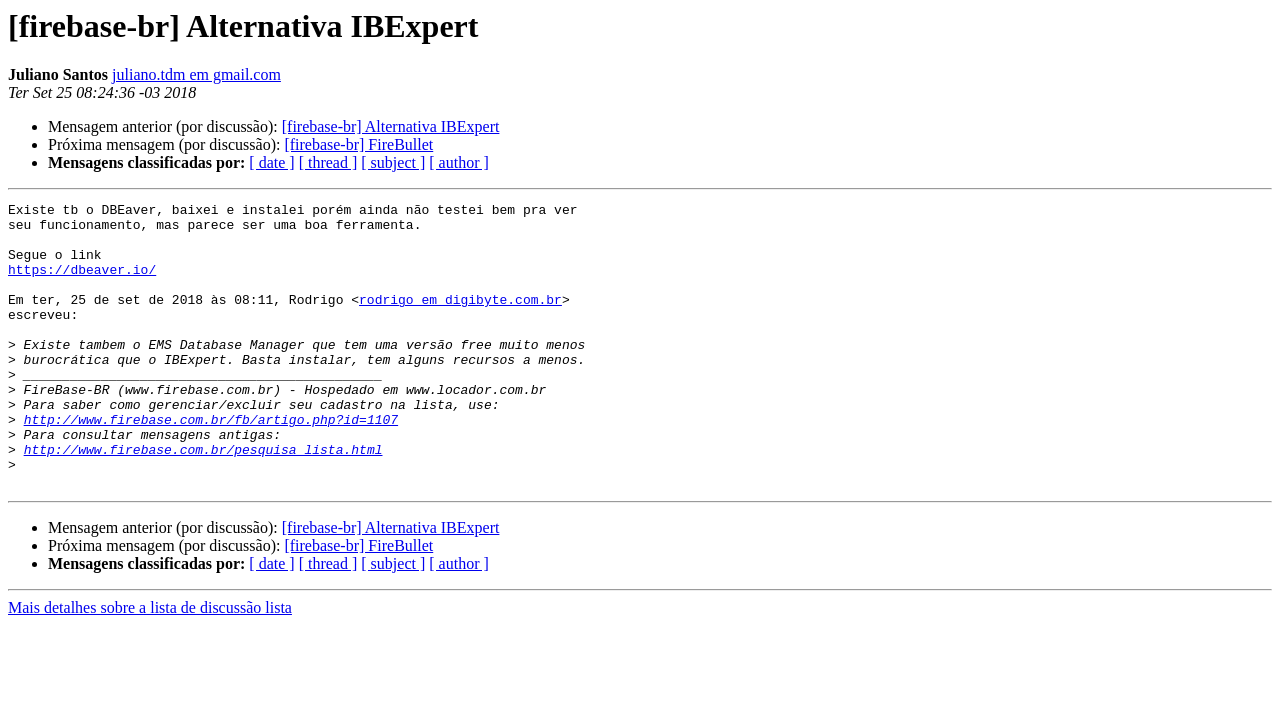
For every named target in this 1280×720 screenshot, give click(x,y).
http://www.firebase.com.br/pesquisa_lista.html (203, 500)
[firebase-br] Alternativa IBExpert (391, 126)
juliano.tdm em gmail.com (196, 74)
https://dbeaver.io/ (82, 284)
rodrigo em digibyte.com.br (460, 320)
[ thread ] (328, 162)
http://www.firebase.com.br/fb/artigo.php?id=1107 (211, 464)
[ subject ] (393, 162)
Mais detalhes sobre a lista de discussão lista (150, 664)
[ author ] (459, 162)
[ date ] (271, 162)
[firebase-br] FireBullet (358, 144)
